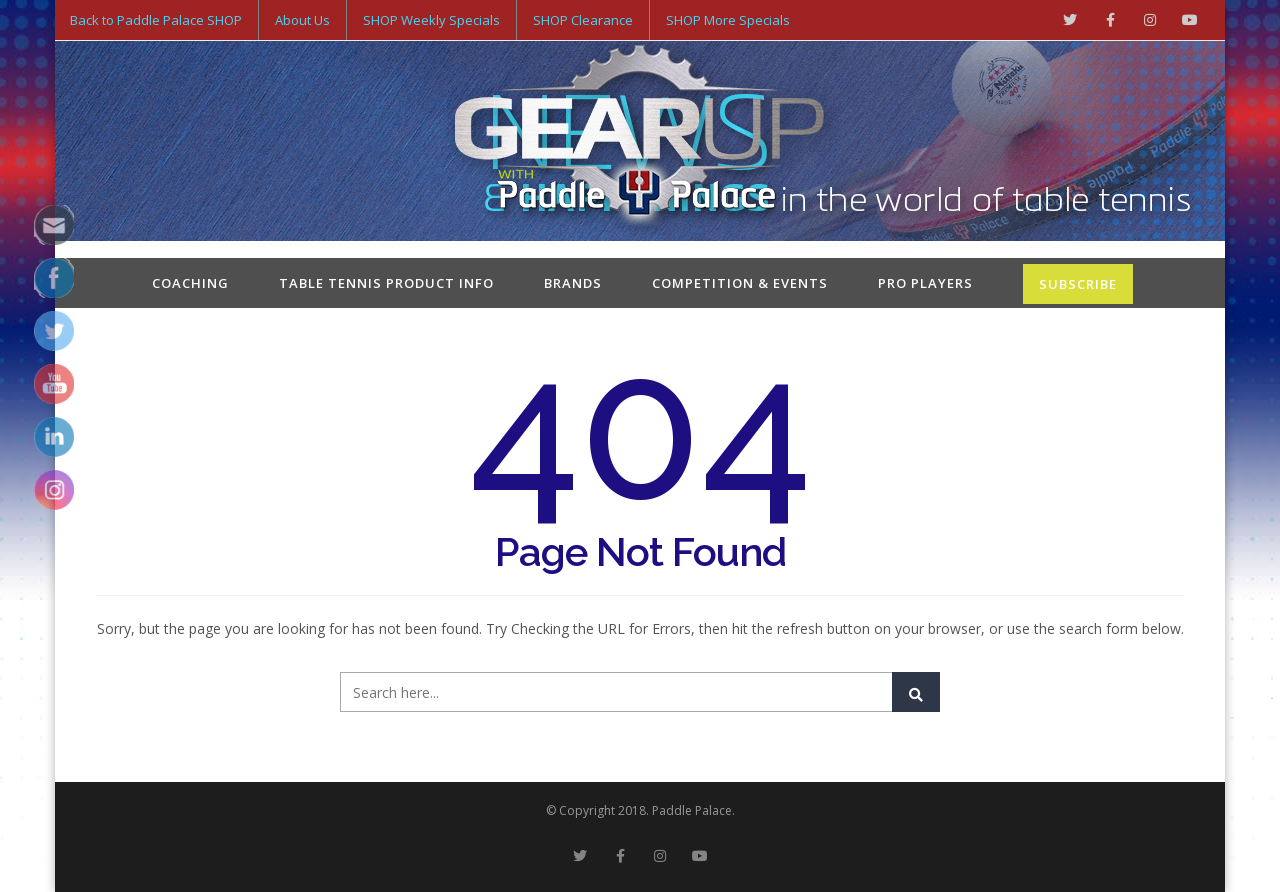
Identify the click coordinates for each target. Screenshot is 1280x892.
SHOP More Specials (728, 20)
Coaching (190, 283)
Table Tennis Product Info (386, 283)
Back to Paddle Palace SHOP (156, 20)
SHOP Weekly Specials (431, 20)
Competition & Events (740, 283)
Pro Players (925, 283)
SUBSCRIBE (1078, 284)
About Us (302, 20)
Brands (573, 283)
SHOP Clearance (583, 20)
